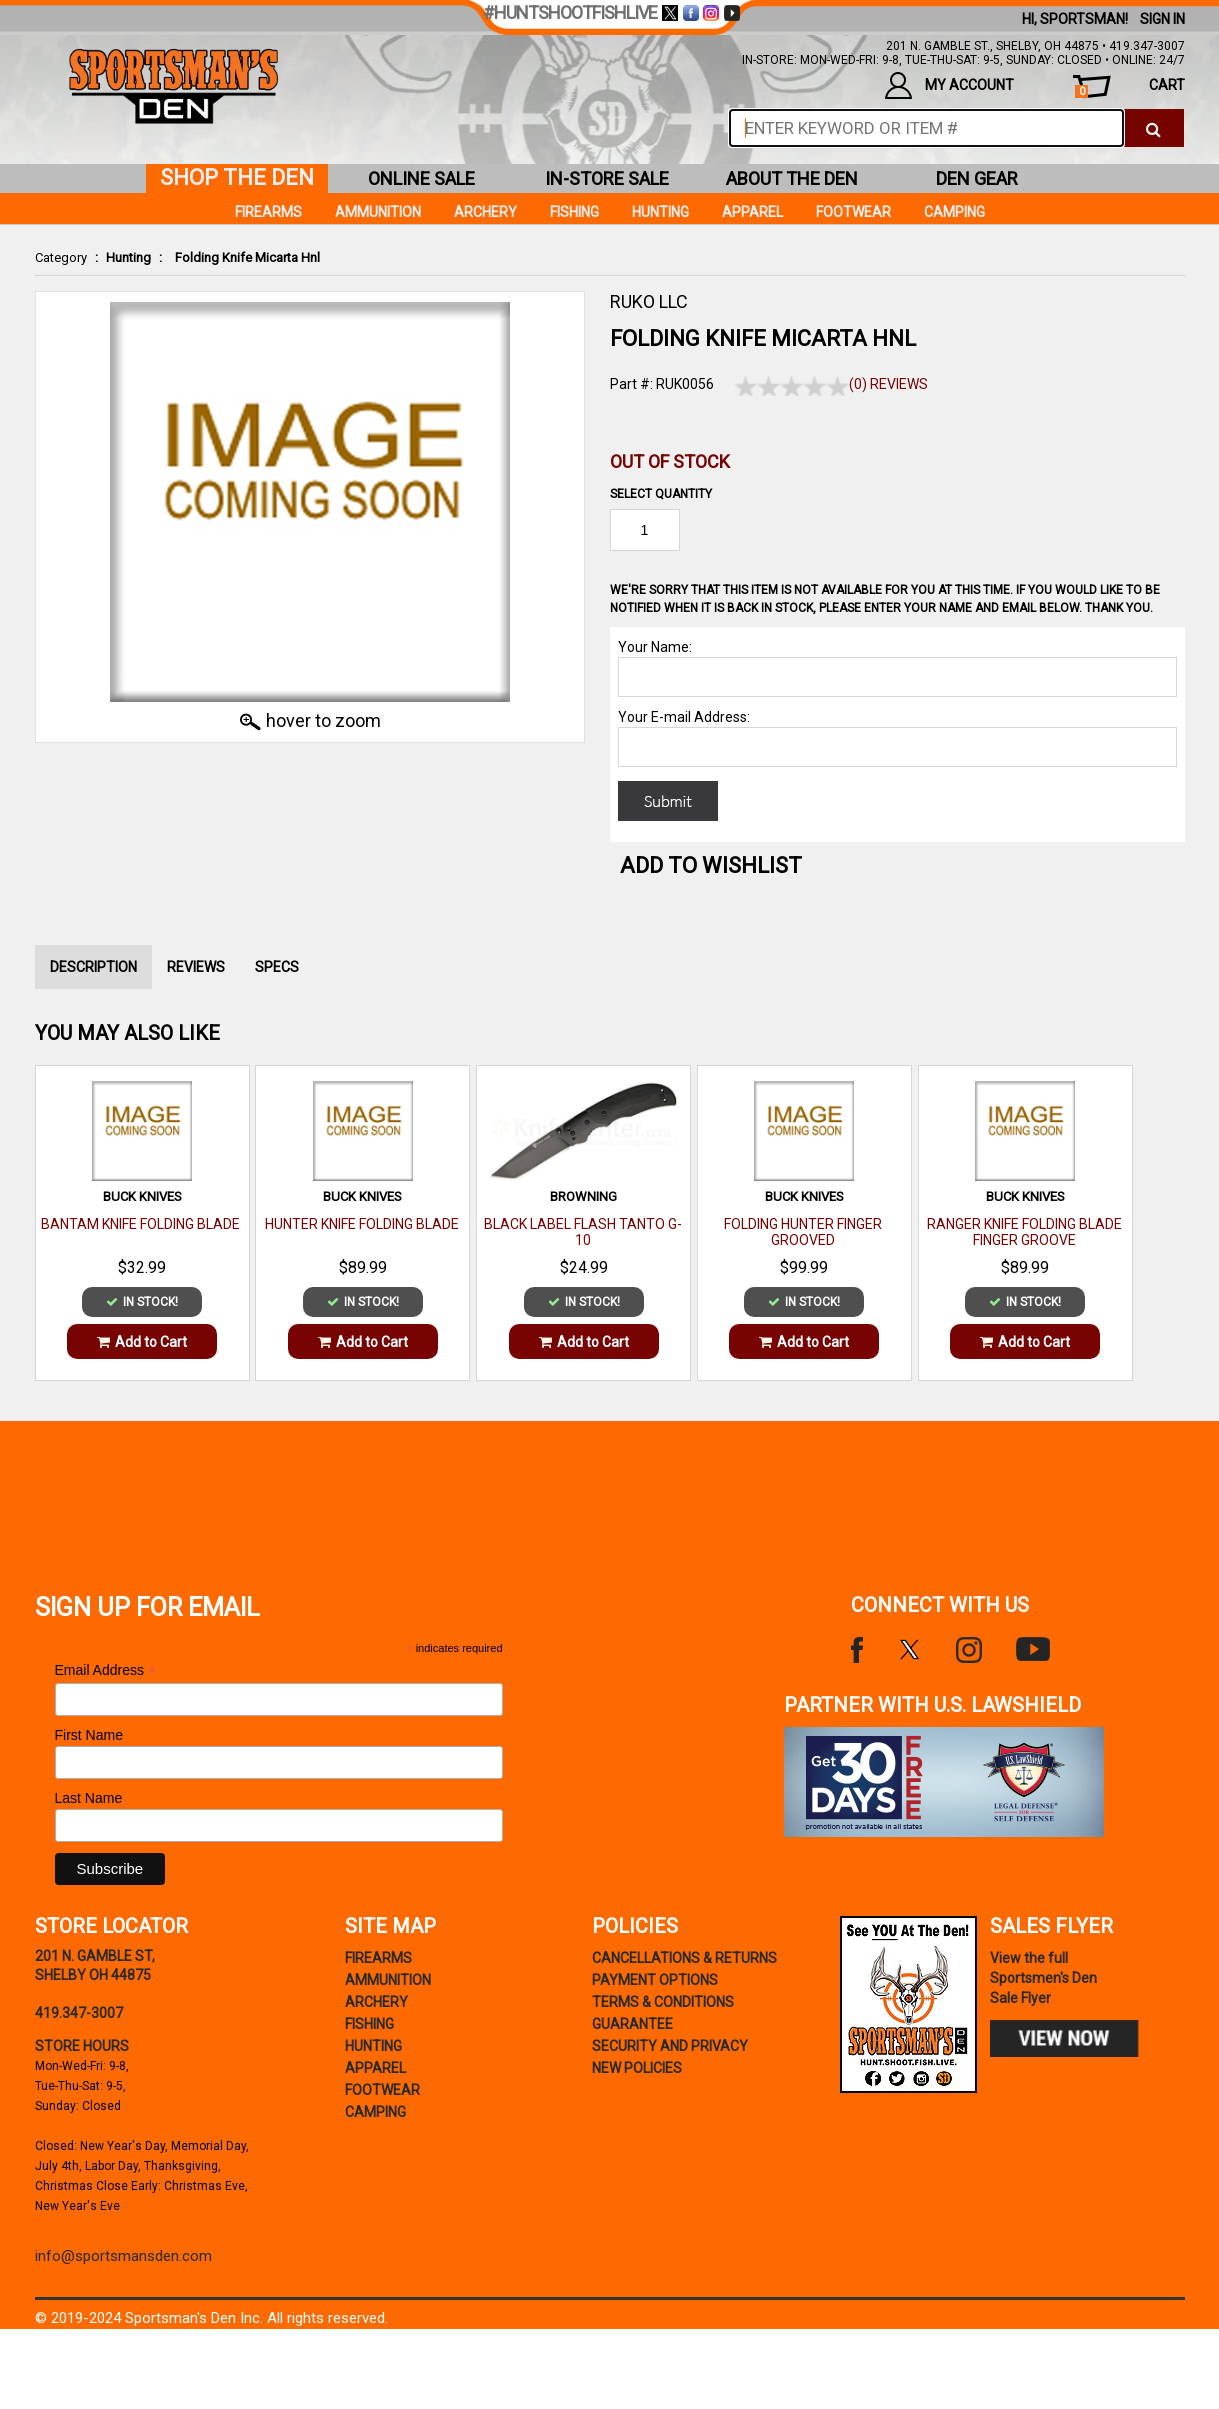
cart (1129, 87)
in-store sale (607, 178)
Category (61, 257)
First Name (89, 1735)
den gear (977, 178)
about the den (792, 178)
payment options (655, 1980)
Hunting (128, 257)
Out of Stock (670, 461)
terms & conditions (663, 2002)
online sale (421, 178)
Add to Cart (142, 1342)
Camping (954, 212)
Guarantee (632, 2024)
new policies (637, 2068)
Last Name (89, 1798)
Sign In (1162, 19)
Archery (485, 212)
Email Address (106, 1670)
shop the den (237, 177)
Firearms (268, 212)
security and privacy (670, 2046)
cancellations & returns (684, 1958)
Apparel (752, 212)
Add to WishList (711, 865)
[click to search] (1153, 128)
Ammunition (378, 212)
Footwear (853, 212)
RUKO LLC (649, 301)
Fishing (574, 212)
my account (949, 85)
